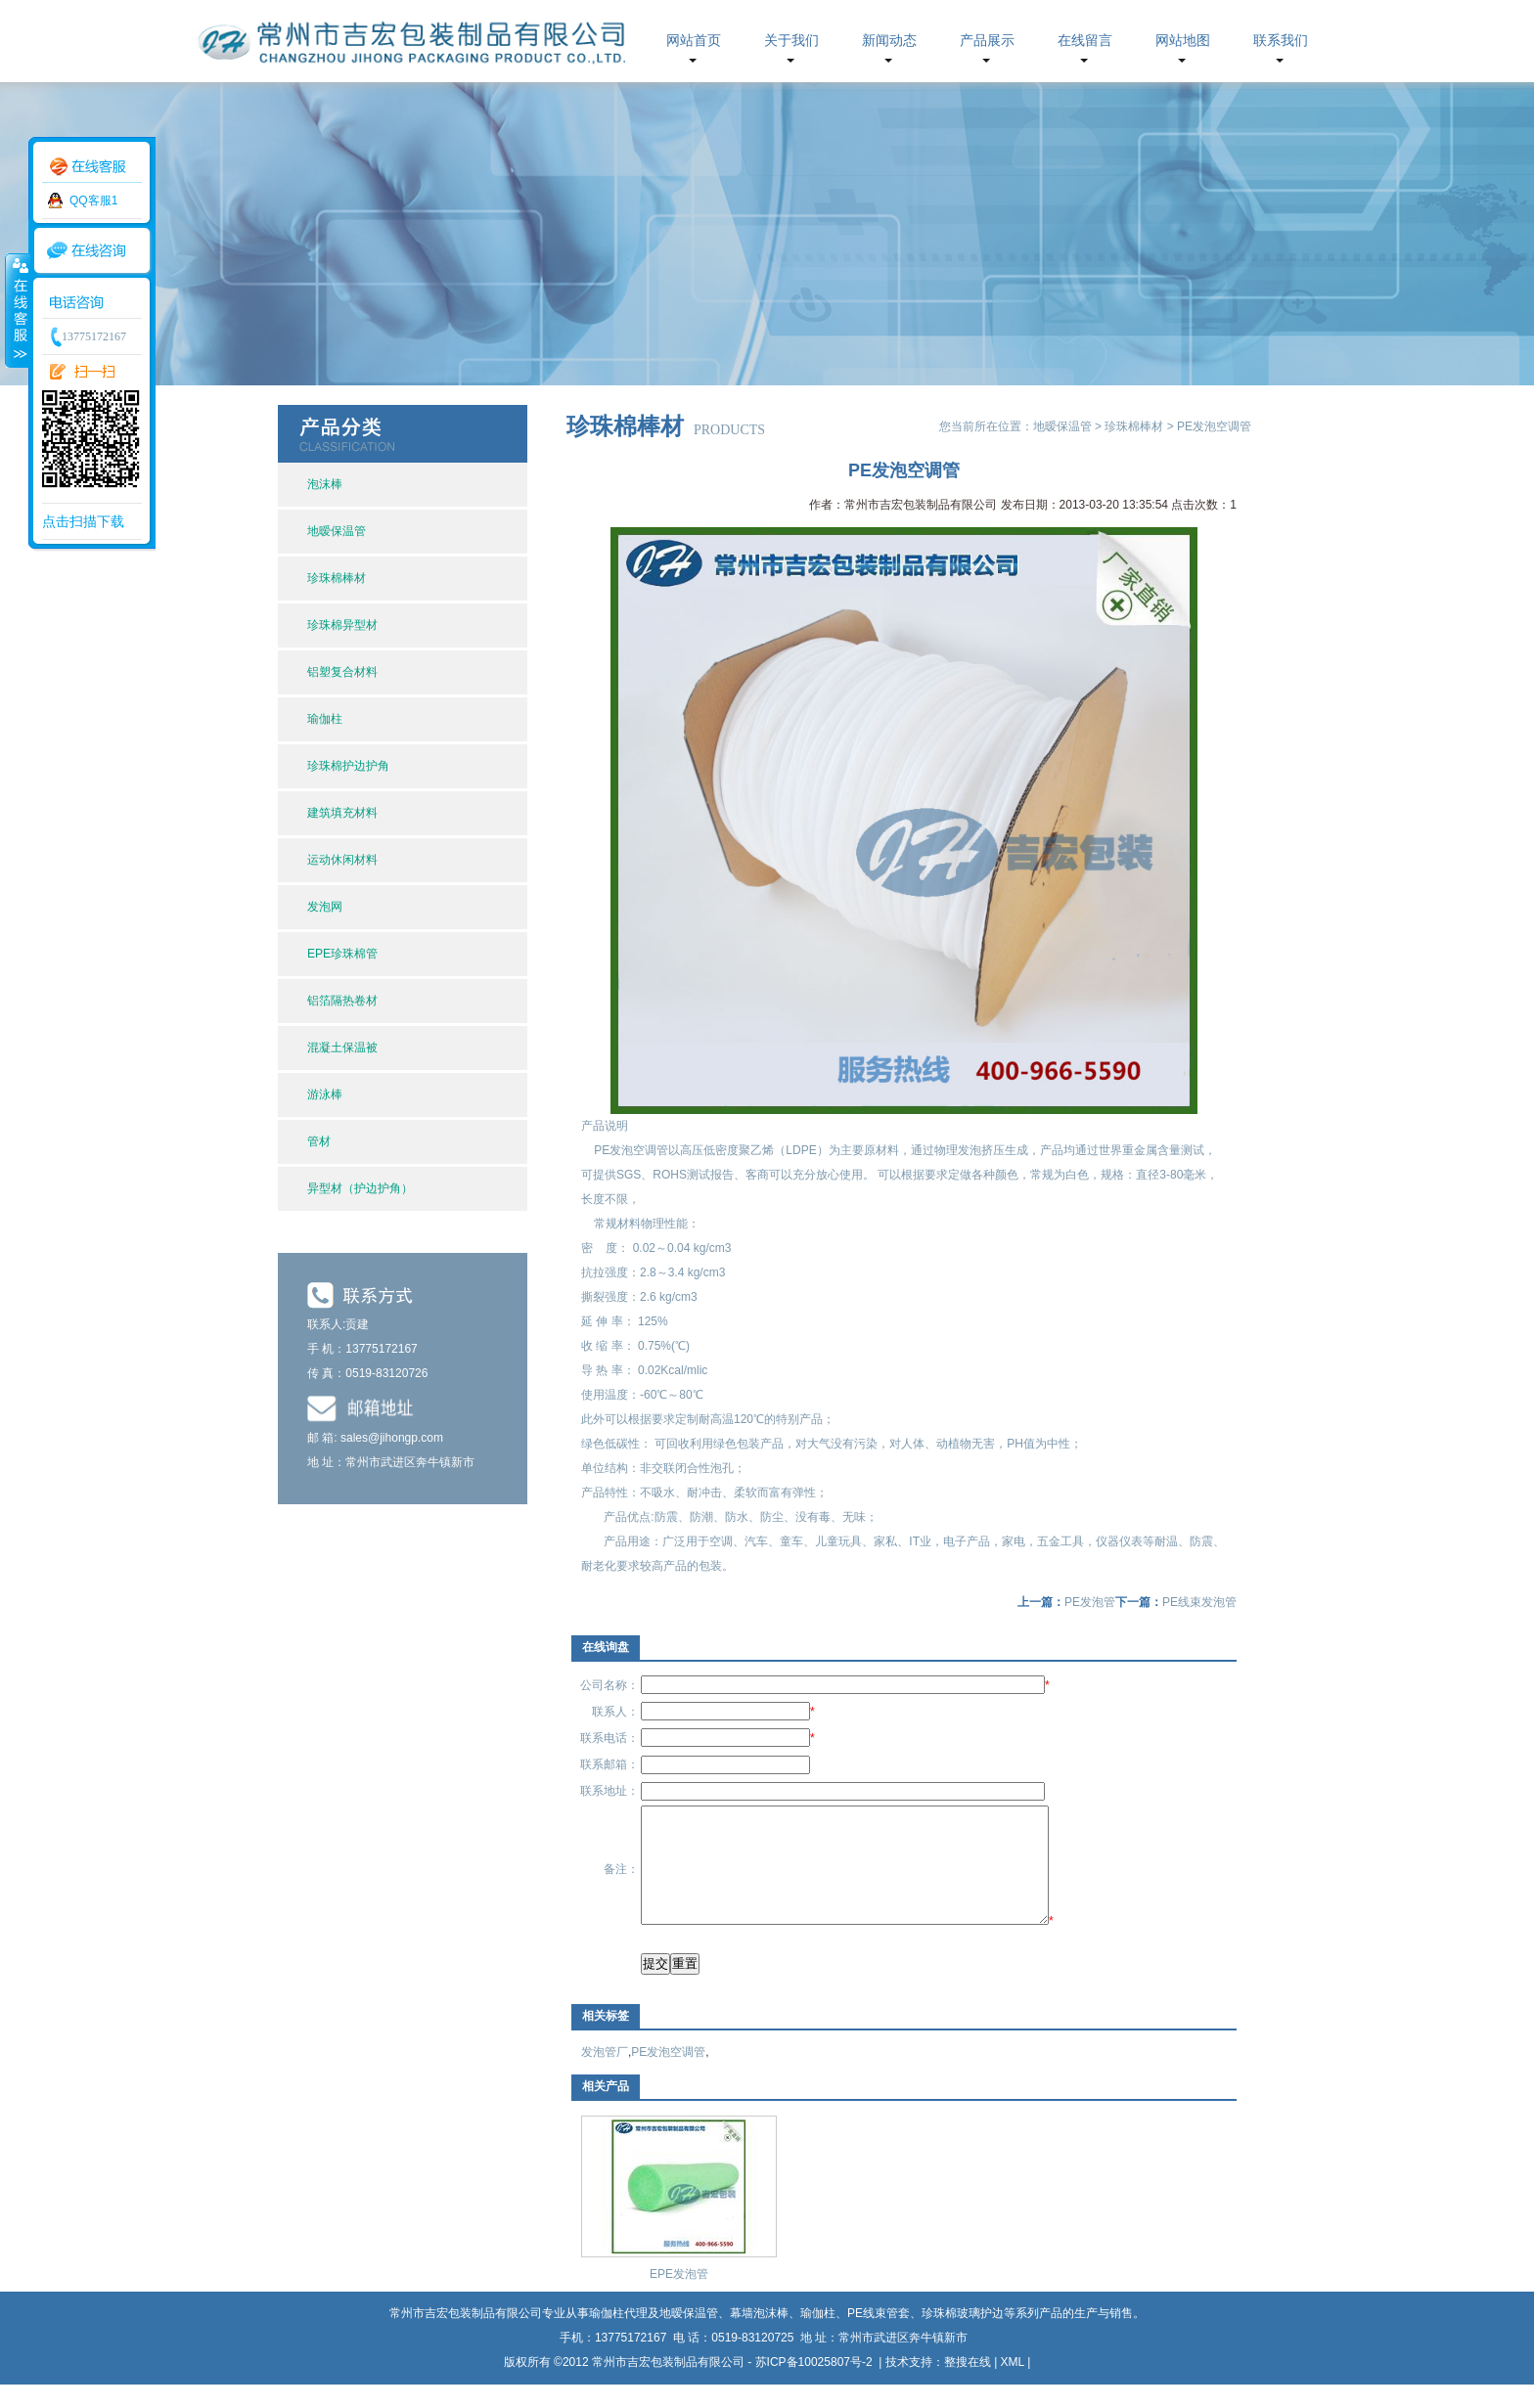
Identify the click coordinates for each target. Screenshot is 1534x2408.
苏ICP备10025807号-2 (815, 2385)
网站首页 (693, 40)
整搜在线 (967, 2385)
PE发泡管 (1089, 1602)
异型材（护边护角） (360, 1188)
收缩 (16, 310)
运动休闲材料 (342, 860)
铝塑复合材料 (342, 672)
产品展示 (987, 40)
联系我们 (1280, 40)
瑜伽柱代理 (618, 2336)
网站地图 (1182, 40)
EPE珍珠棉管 (342, 953)
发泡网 (324, 907)
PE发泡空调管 (668, 2075)
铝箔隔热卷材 (342, 1000)
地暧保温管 (336, 531)
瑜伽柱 (324, 719)
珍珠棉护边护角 (348, 766)
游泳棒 (324, 1094)
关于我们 (791, 40)
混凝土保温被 (342, 1047)
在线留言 (1085, 40)
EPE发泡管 (679, 2297)
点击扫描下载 (83, 521)
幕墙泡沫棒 (759, 2336)
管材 (319, 1141)
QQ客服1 (93, 200)
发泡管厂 (604, 2075)
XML (1012, 2385)
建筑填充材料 (342, 813)
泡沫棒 (324, 484)
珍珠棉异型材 (342, 625)
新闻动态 (889, 40)
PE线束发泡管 (1199, 1602)
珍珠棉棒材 (336, 578)
